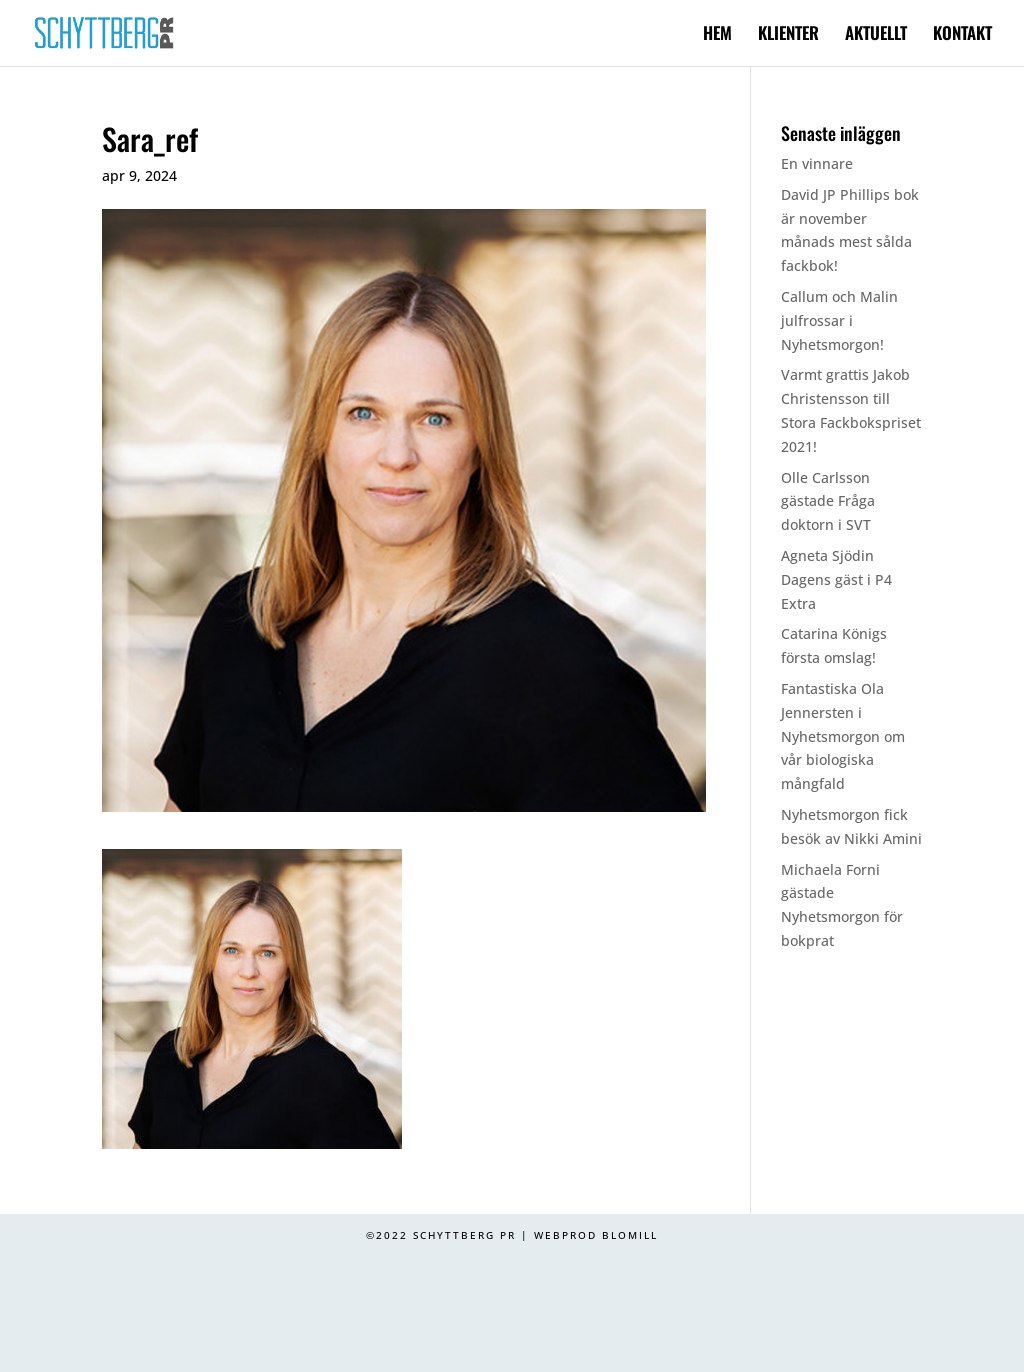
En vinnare (817, 163)
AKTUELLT (876, 35)
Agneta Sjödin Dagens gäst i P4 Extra (836, 579)
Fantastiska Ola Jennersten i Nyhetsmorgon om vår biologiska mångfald (843, 736)
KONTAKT (962, 35)
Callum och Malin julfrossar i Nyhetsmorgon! (839, 320)
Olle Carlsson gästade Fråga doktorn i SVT (828, 501)
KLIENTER (788, 35)
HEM (717, 35)
